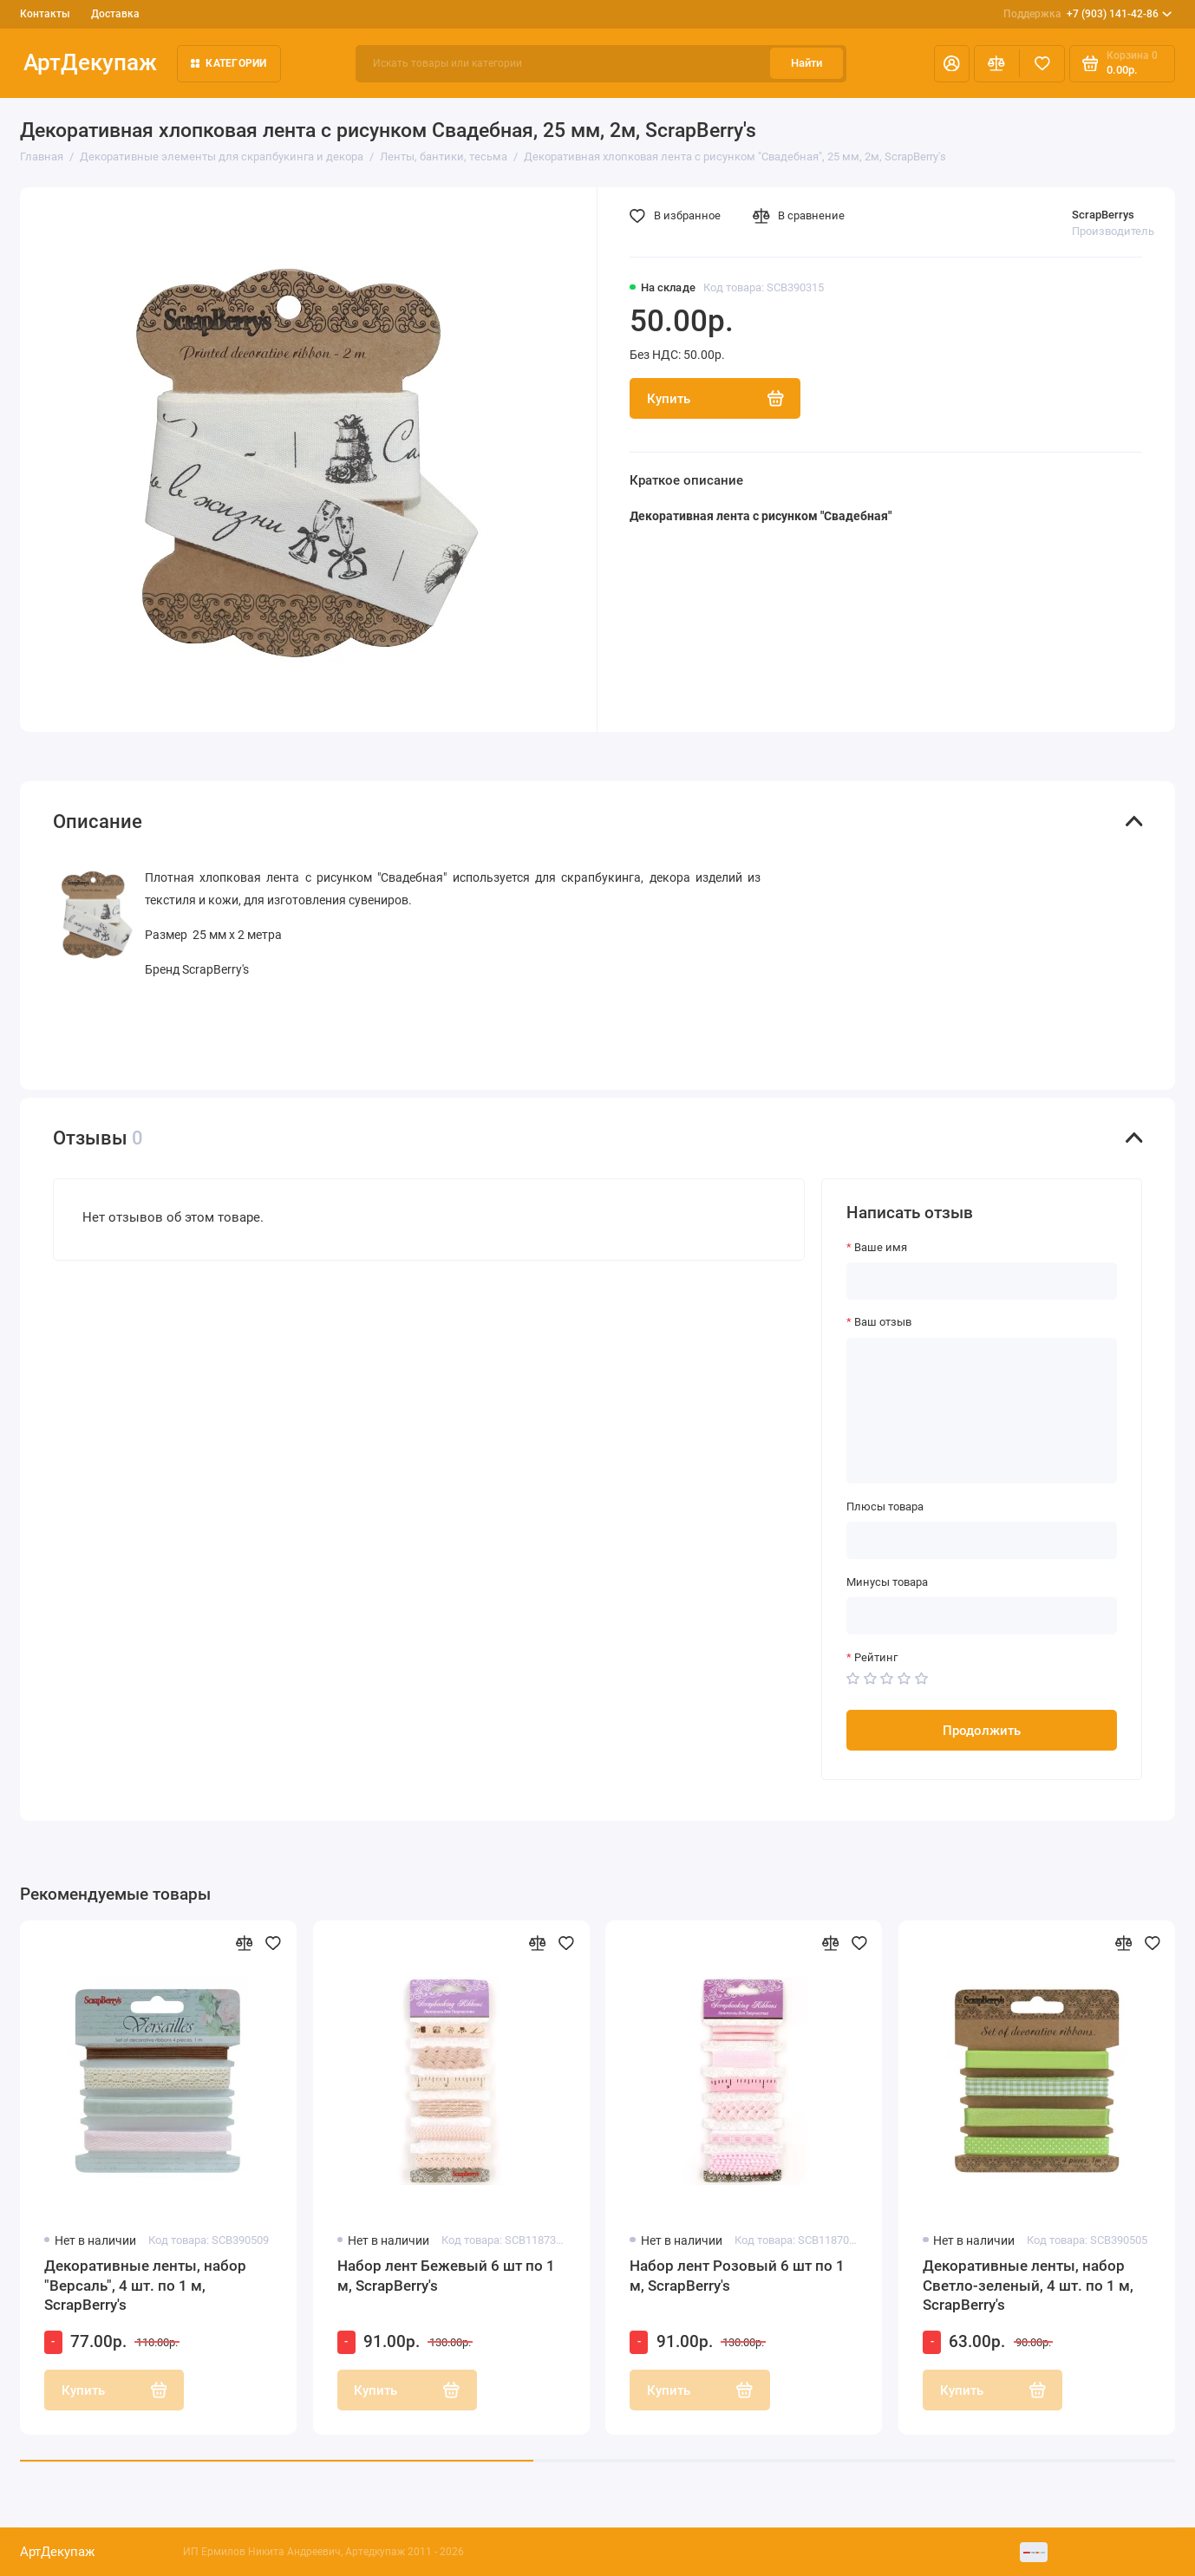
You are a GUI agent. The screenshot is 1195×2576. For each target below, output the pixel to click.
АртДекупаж (90, 62)
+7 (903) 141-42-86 (1087, 14)
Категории (229, 63)
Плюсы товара (885, 1506)
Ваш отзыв (882, 1321)
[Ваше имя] (981, 1281)
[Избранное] (1042, 63)
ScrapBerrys (1103, 214)
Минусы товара (887, 1581)
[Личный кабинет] (952, 63)
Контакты (45, 14)
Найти (806, 62)
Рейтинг (876, 1657)
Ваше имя (880, 1247)
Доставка (115, 14)
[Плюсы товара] (981, 1540)
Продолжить (982, 1730)
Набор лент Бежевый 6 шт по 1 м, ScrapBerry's (446, 2275)
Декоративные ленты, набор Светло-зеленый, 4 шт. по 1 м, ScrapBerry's (1028, 2285)
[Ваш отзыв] (981, 1411)
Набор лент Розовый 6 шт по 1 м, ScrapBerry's (737, 2275)
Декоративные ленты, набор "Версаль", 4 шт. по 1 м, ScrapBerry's (145, 2285)
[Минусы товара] (981, 1615)
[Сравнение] (997, 63)
